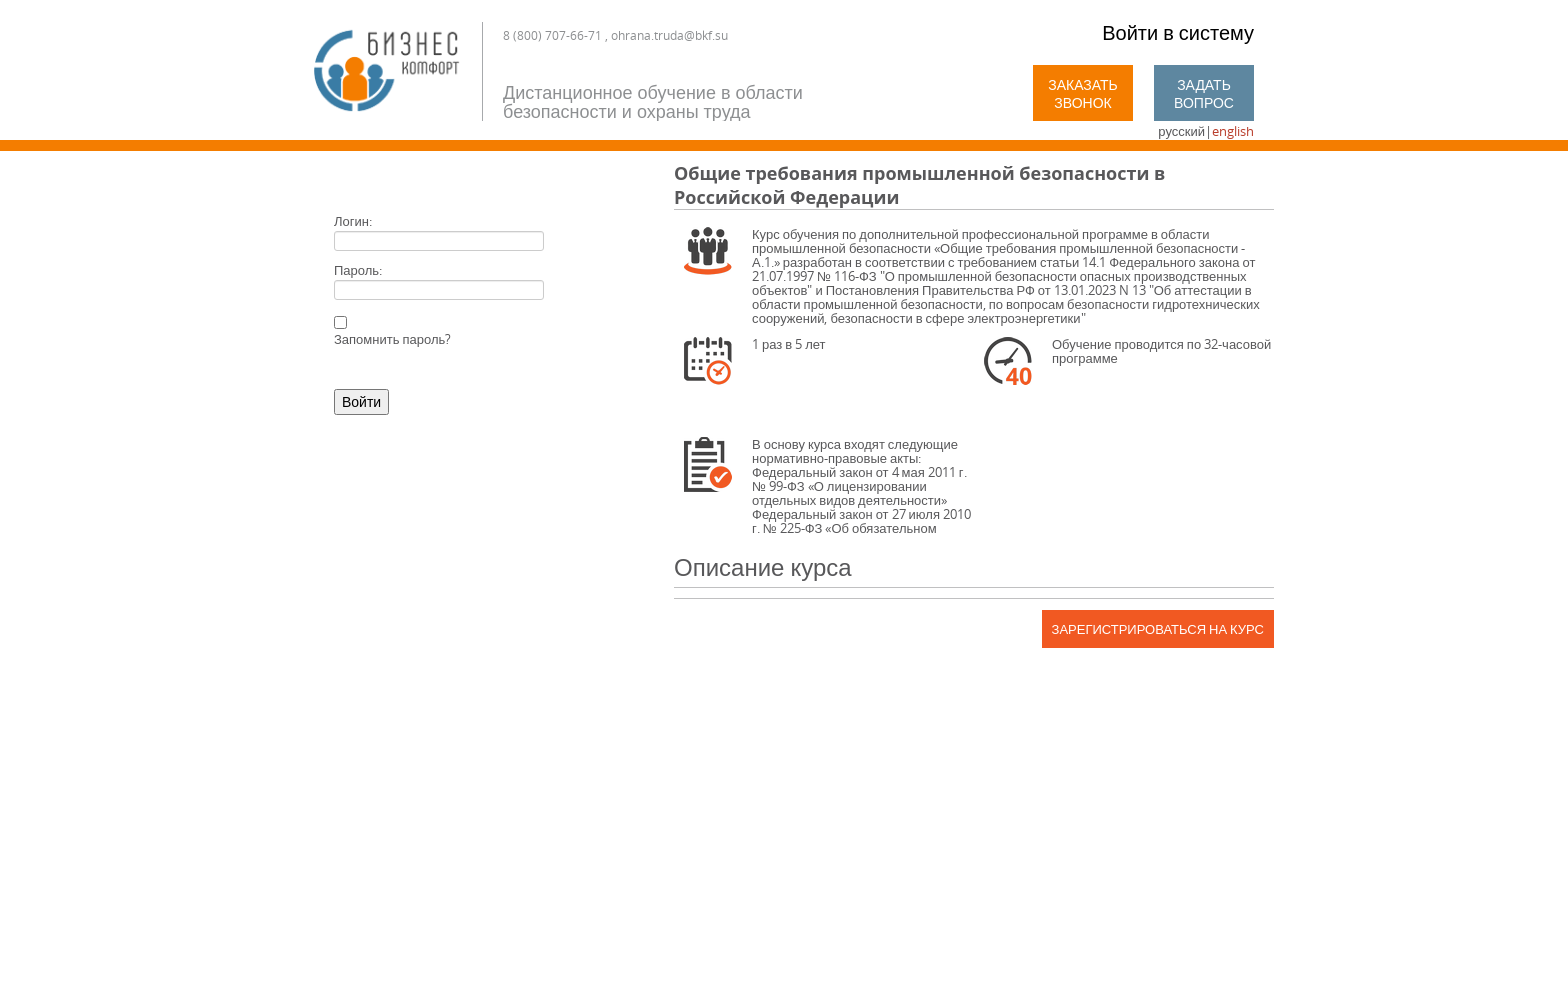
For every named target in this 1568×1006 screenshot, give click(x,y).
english (1233, 131)
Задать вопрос (1204, 93)
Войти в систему (1178, 32)
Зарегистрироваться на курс (1158, 629)
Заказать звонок (1083, 93)
